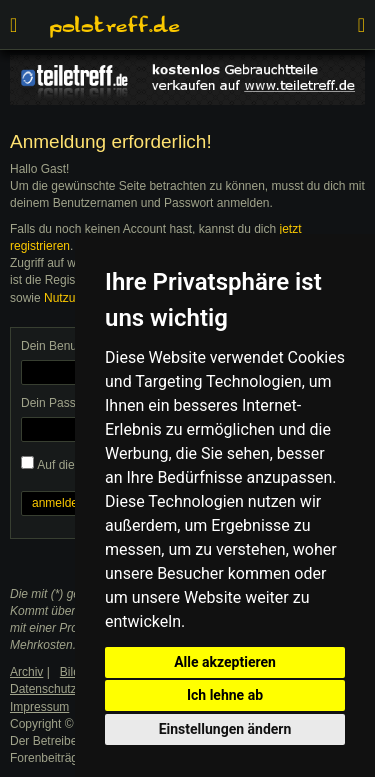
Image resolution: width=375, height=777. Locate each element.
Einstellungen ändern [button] (225, 729)
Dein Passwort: (61, 403)
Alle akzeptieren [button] (225, 662)
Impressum (39, 707)
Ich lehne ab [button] (225, 695)
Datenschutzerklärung (68, 689)
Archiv (26, 672)
